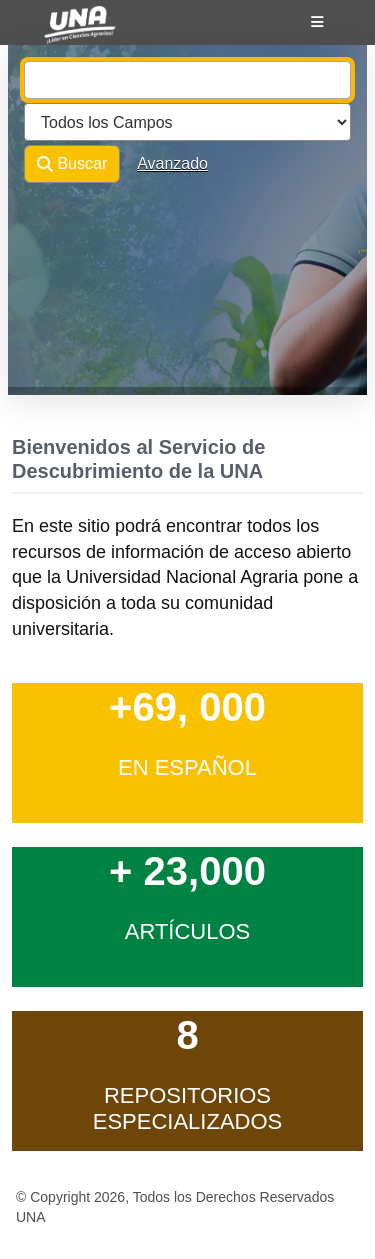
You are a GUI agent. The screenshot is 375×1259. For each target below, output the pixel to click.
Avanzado (172, 163)
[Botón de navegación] (317, 22)
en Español (187, 767)
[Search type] (187, 122)
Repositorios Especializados (188, 1108)
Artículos (188, 931)
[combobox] (187, 80)
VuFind (62, 33)
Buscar (72, 164)
